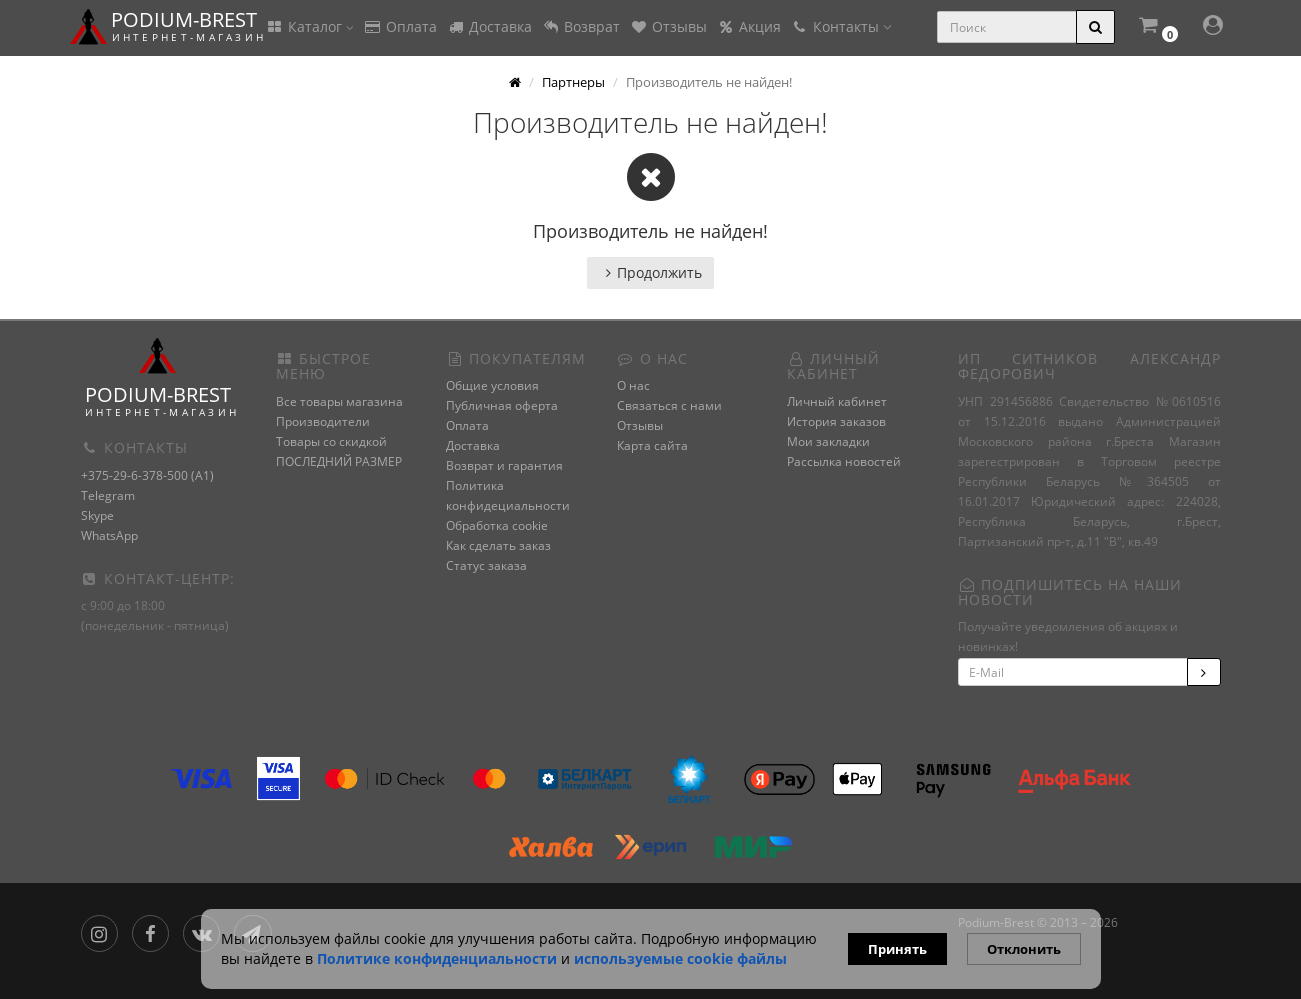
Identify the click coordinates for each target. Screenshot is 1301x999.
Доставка (489, 26)
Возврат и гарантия (504, 465)
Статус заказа (486, 565)
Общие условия (492, 385)
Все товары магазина (339, 401)
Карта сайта (652, 445)
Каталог (310, 26)
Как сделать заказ (498, 545)
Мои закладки (828, 441)
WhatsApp (109, 535)
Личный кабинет (837, 401)
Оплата (400, 26)
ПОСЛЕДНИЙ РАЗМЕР (339, 461)
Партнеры (573, 82)
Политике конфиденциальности (437, 958)
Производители (323, 421)
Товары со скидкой (331, 441)
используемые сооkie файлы (680, 958)
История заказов (836, 421)
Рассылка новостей (844, 461)
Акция (749, 26)
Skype (97, 515)
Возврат (581, 26)
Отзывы (668, 26)
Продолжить (650, 272)
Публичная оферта (502, 405)
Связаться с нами (669, 405)
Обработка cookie (497, 525)
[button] (1157, 27)
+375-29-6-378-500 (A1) (147, 475)
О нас (633, 385)
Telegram (108, 495)
